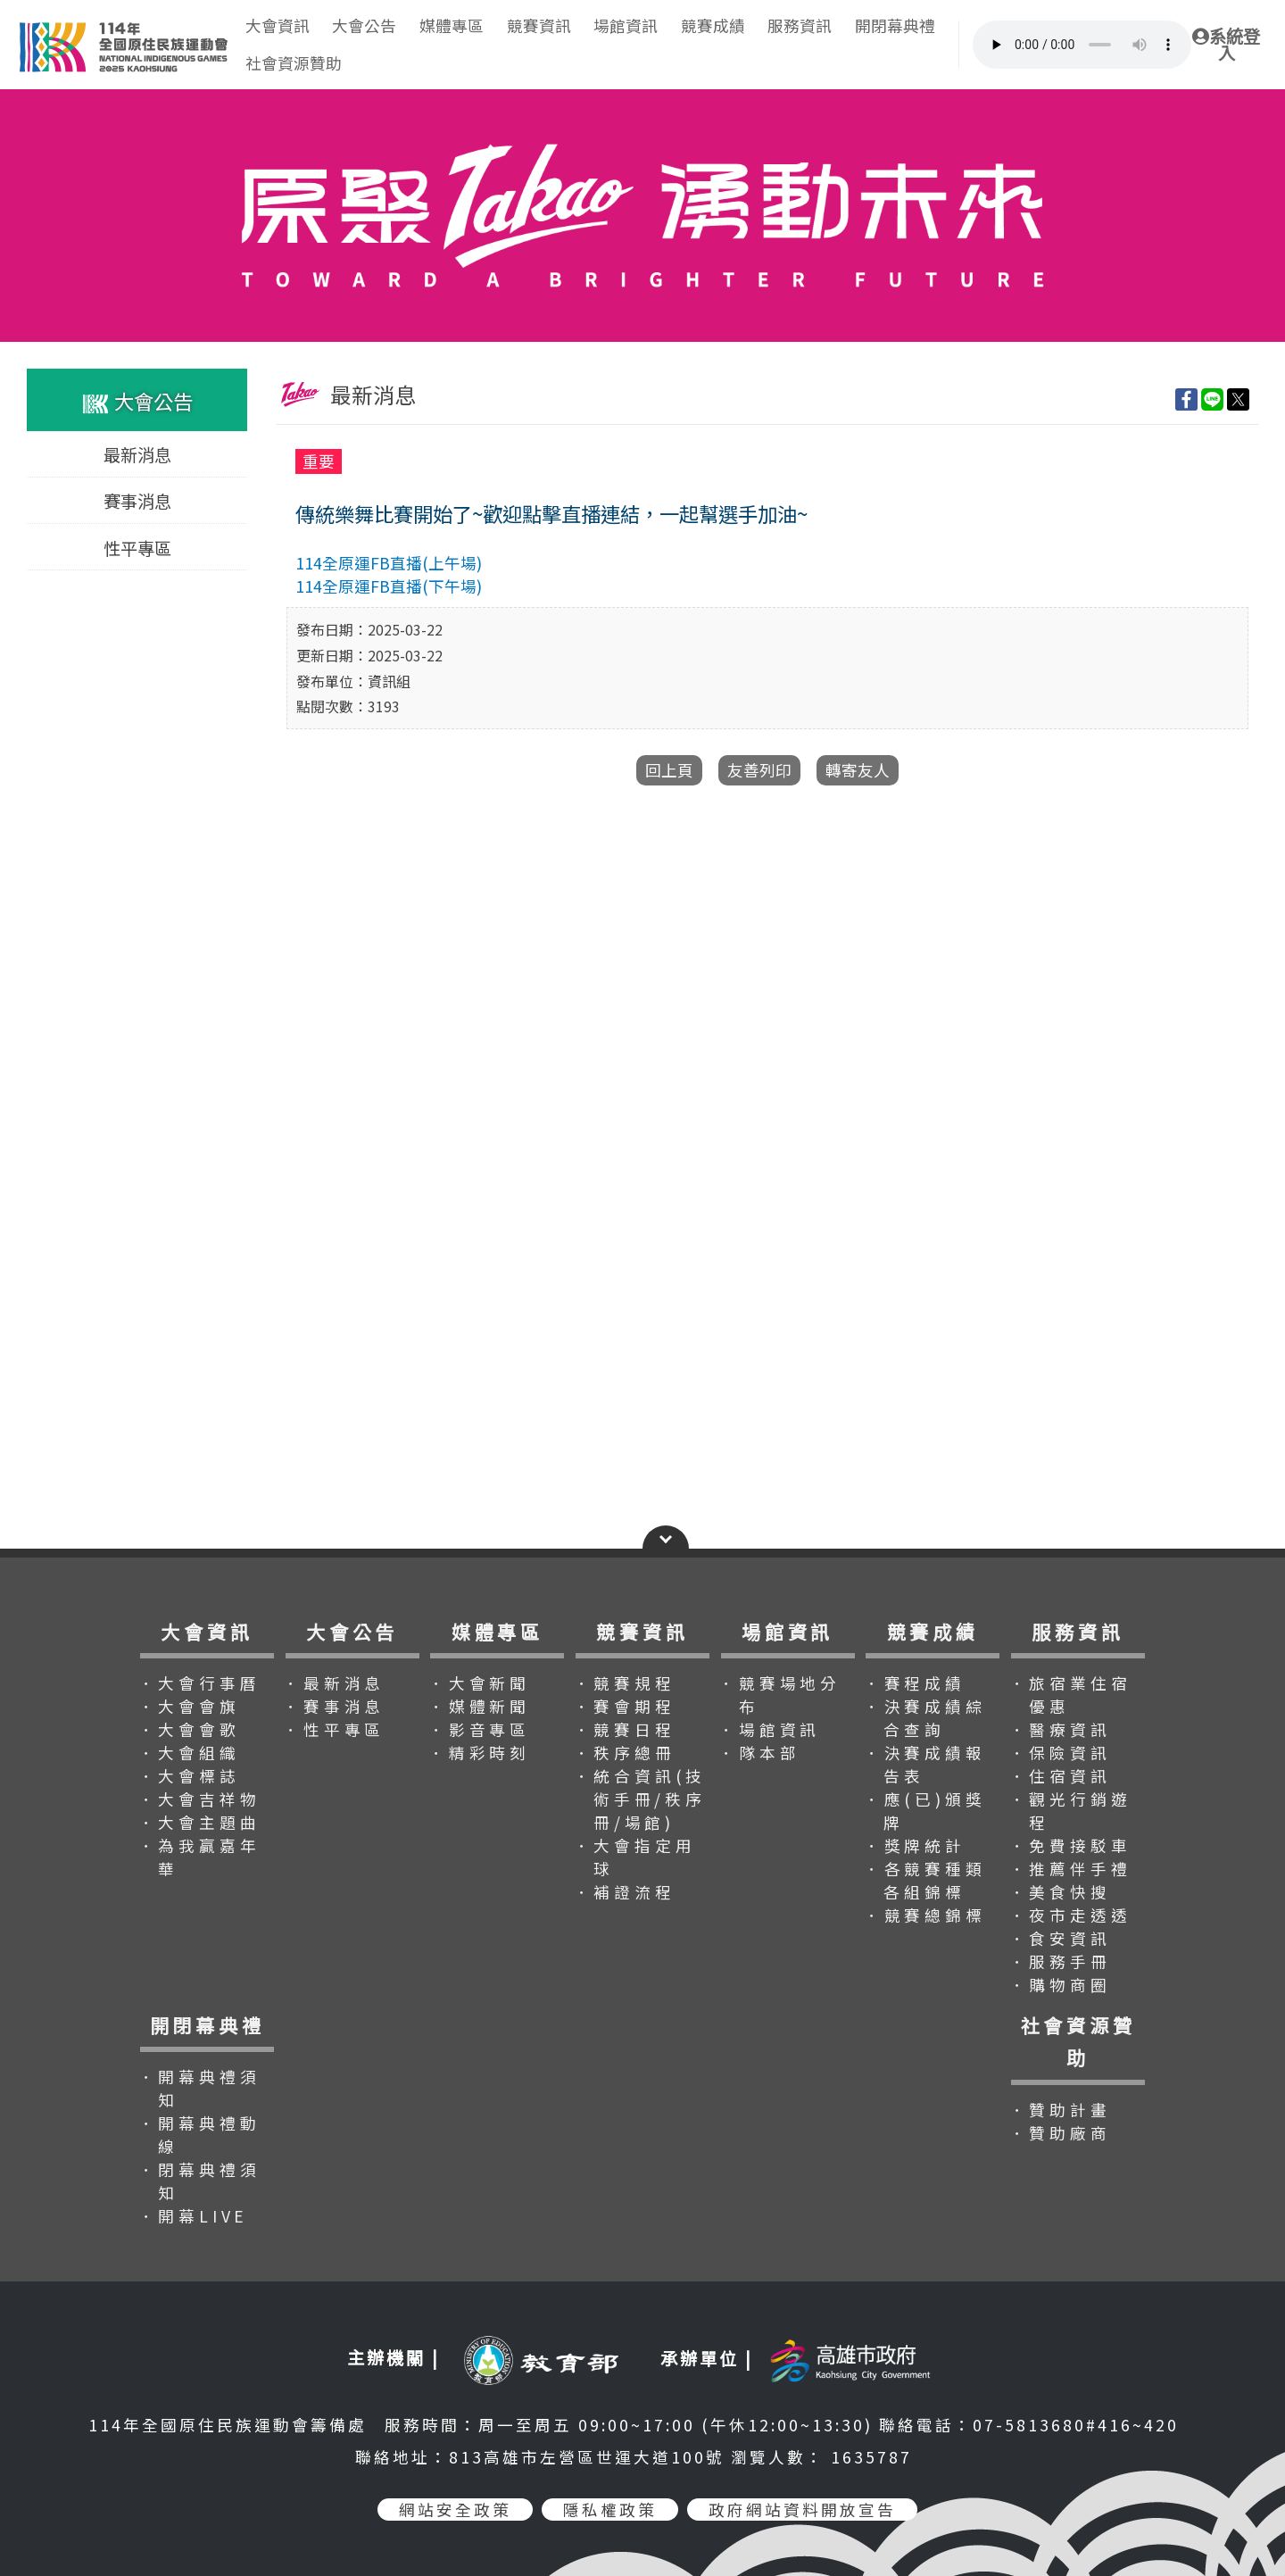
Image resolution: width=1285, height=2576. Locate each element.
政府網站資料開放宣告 (802, 2509)
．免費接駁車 (1070, 1845)
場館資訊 (625, 25)
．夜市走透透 (1070, 1915)
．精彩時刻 (479, 1752)
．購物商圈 (1060, 1985)
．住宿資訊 (1060, 1776)
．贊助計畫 (1060, 2109)
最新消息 (137, 454)
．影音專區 (479, 1729)
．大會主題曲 (199, 1822)
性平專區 (137, 547)
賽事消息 (137, 500)
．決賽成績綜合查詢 (925, 1718)
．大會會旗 (189, 1706)
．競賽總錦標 (925, 1915)
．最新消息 (334, 1683)
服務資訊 (799, 25)
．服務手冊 (1060, 1961)
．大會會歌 (189, 1729)
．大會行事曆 (199, 1683)
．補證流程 (625, 1892)
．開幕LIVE (193, 2216)
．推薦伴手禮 (1070, 1868)
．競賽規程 (625, 1683)
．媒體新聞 (479, 1706)
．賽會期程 (625, 1706)
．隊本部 (759, 1752)
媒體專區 (451, 25)
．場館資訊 (769, 1729)
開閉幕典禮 (895, 25)
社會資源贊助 (293, 63)
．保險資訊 (1060, 1752)
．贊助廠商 (1060, 2133)
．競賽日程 (625, 1729)
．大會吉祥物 (199, 1799)
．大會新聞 (479, 1683)
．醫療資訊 (1060, 1729)
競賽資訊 (539, 25)
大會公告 (364, 25)
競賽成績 (713, 25)
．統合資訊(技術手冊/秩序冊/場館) (640, 1799)
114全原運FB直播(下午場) (388, 586)
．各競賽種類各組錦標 (925, 1880)
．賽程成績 (915, 1683)
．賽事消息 (334, 1706)
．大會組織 (189, 1752)
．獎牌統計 (915, 1845)
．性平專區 (334, 1729)
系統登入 (1226, 45)
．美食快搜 (1060, 1892)
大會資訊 (277, 25)
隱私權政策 (610, 2509)
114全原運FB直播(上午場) (388, 563)
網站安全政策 (455, 2509)
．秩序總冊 (625, 1752)
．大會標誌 (189, 1776)
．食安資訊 (1060, 1938)
